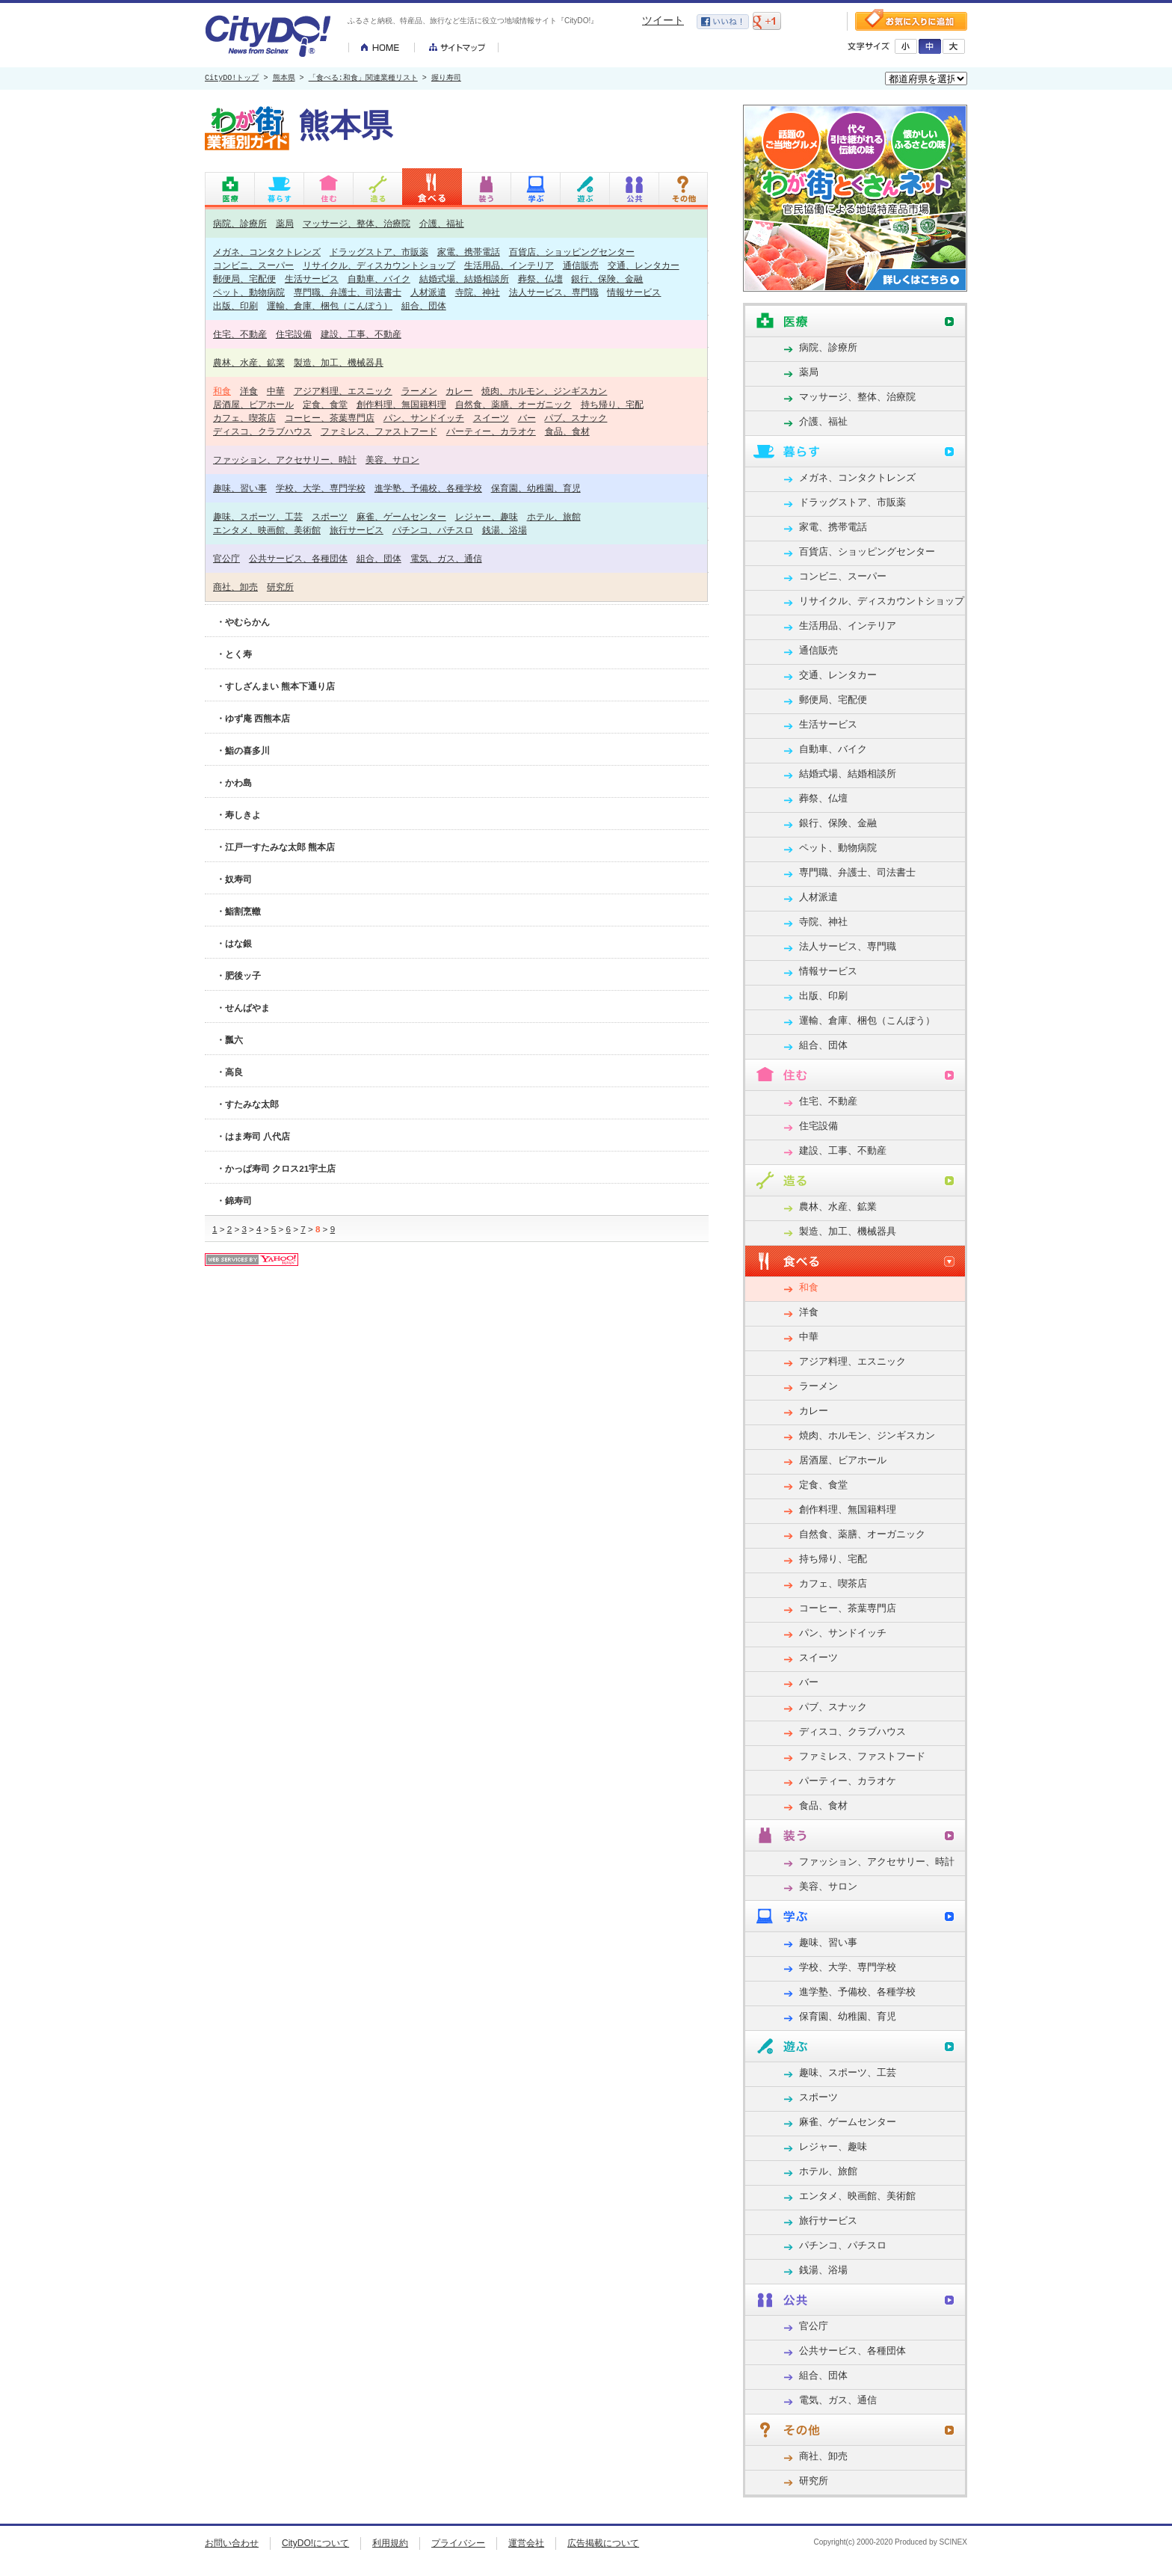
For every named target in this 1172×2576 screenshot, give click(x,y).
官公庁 (226, 558)
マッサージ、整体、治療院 (356, 223)
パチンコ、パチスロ (432, 530)
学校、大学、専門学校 (321, 488)
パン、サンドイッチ (423, 417)
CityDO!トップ (232, 78)
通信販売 (581, 265)
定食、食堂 (325, 404)
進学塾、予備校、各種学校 (428, 488)
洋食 (249, 391)
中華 (276, 391)
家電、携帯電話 (468, 251)
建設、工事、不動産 (361, 334)
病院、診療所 (240, 223)
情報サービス (634, 292)
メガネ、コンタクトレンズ (267, 251)
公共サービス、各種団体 (298, 558)
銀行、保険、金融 (607, 278)
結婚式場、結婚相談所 (464, 278)
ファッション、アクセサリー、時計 (285, 459)
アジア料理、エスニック (343, 391)
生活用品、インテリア (509, 265)
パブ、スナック (575, 417)
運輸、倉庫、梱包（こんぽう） (329, 305)
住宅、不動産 (240, 334)
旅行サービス (356, 530)
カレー (458, 391)
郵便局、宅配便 (244, 278)
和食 (222, 391)
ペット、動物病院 (249, 292)
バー (527, 417)
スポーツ (330, 516)
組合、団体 (423, 305)
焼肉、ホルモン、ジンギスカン (544, 391)
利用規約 (390, 2543)
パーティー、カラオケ (491, 431)
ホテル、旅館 (554, 516)
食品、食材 (567, 431)
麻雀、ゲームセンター (401, 516)
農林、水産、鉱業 (249, 362)
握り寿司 (446, 78)
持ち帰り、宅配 (612, 404)
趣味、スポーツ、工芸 (258, 516)
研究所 (280, 586)
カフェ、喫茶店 (244, 417)
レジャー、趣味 (486, 516)
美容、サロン (392, 459)
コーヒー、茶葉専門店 (329, 417)
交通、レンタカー (643, 265)
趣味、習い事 (240, 488)
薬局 (285, 223)
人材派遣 (428, 292)
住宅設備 (294, 334)
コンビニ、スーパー (253, 265)
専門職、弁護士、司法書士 (347, 292)
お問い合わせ (232, 2543)
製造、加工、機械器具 (338, 362)
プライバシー (458, 2543)
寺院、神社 (477, 292)
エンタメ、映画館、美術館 (267, 530)
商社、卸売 (235, 586)
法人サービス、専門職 (554, 292)
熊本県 (284, 78)
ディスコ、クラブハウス (262, 431)
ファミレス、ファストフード (379, 431)
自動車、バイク (379, 278)
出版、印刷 (235, 305)
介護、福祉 (441, 223)
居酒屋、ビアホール (253, 404)
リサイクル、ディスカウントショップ (379, 265)
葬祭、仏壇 (540, 278)
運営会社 (526, 2543)
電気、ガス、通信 (446, 558)
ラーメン (419, 391)
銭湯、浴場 (504, 530)
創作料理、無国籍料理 (401, 404)
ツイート (663, 20)
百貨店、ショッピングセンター (572, 251)
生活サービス (312, 278)
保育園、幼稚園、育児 (536, 488)
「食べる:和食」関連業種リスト (363, 78)
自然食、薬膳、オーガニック (513, 404)
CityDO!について (315, 2543)
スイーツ (491, 417)
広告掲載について (603, 2543)
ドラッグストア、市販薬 (379, 251)
